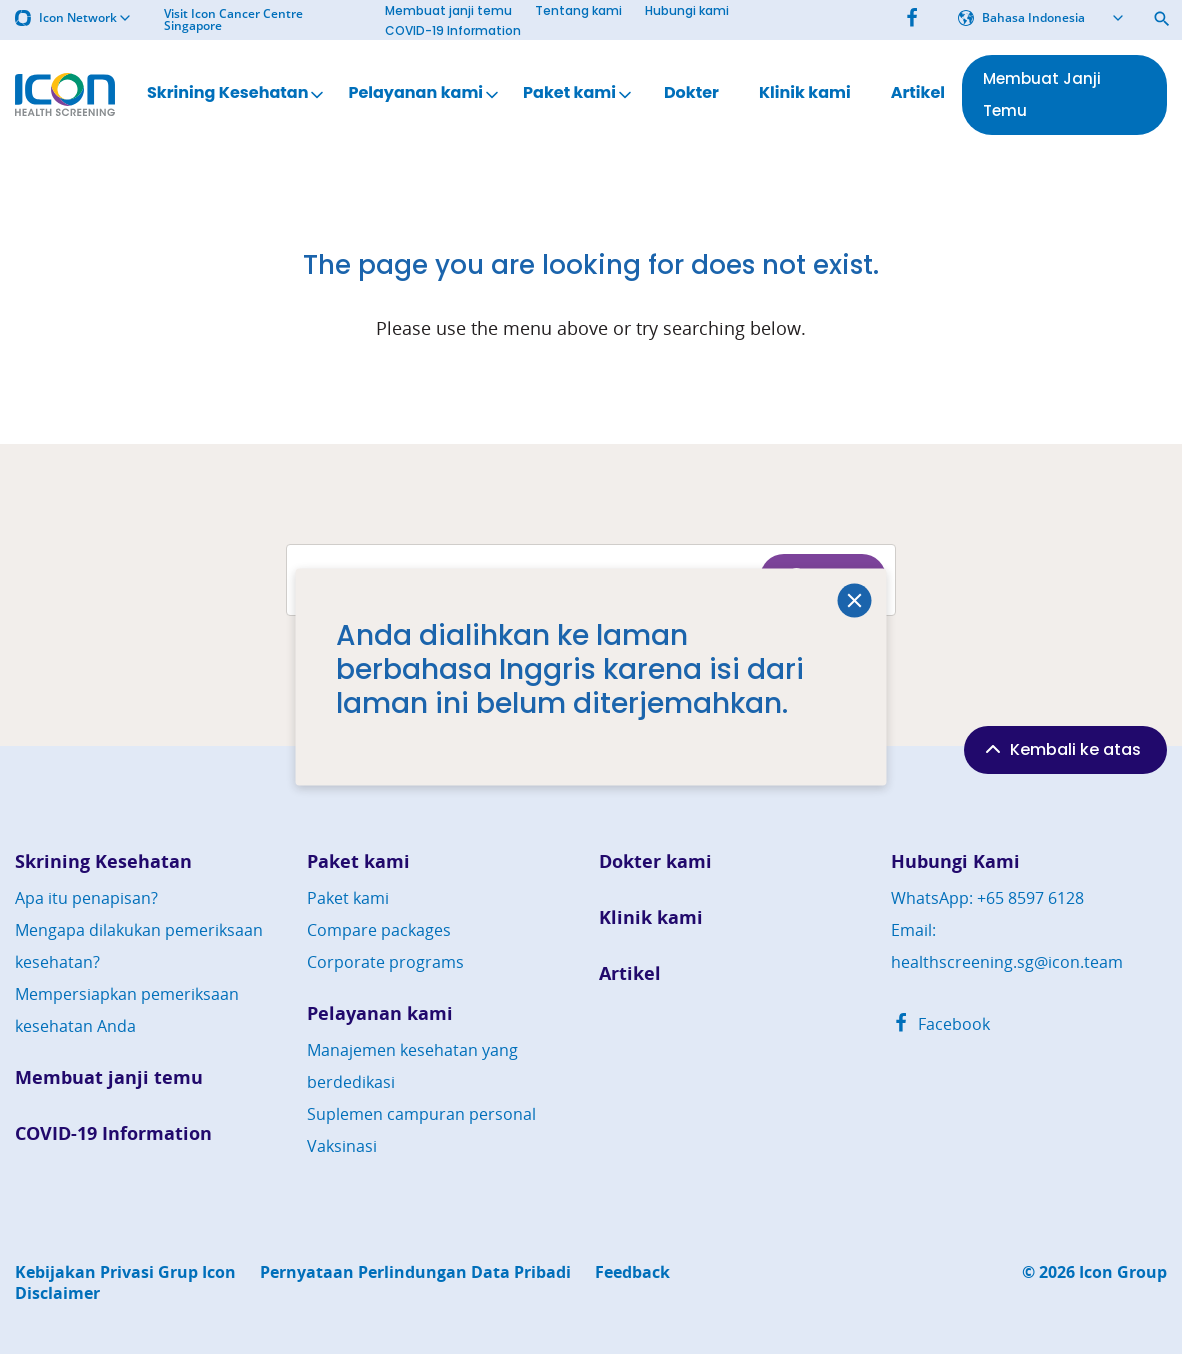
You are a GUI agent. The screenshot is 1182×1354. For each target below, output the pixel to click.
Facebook (940, 1024)
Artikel (918, 94)
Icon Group (1123, 1272)
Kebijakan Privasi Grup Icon (125, 1272)
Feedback (632, 1272)
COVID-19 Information (453, 30)
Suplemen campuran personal (421, 1114)
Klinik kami (805, 94)
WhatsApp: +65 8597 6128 (987, 898)
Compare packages (379, 930)
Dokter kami (655, 861)
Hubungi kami (687, 10)
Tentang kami (578, 10)
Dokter (691, 94)
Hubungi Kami (955, 861)
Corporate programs (385, 962)
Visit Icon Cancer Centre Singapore (233, 20)
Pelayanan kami (425, 94)
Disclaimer (57, 1293)
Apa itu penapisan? (86, 898)
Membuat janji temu (448, 10)
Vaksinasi (342, 1146)
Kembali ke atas (1061, 749)
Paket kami (579, 94)
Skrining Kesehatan (237, 94)
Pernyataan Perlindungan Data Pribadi (415, 1272)
